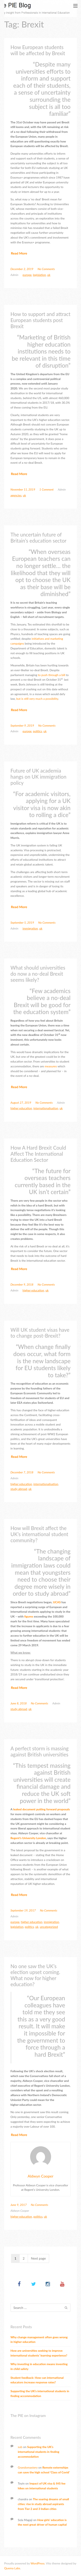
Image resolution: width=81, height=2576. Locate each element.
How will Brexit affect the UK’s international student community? (39, 1534)
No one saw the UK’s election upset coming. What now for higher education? (35, 1975)
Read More (19, 253)
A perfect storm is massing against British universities (39, 1751)
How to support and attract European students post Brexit (40, 320)
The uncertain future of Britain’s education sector (38, 537)
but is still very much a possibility (37, 698)
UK (48, 275)
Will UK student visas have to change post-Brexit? (39, 1333)
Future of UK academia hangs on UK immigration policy (38, 777)
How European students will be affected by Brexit (37, 50)
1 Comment (46, 489)
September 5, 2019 (22, 922)
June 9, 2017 (18, 2205)
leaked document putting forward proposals (41, 1809)
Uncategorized (49, 1926)
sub (20, 2447)
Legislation (39, 275)
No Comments (46, 269)
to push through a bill (52, 675)
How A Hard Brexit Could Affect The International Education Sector (38, 1154)
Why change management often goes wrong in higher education (39, 2339)
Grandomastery (28, 2467)
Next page (38, 2258)
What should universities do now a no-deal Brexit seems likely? (37, 974)
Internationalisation (45, 1108)
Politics (37, 731)
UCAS (57, 1602)
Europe (27, 275)
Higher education (21, 1108)
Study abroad (18, 1489)
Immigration (30, 928)
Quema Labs (12, 2568)
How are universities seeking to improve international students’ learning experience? (38, 2353)
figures (28, 1616)
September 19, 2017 (23, 1910)
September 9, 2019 (22, 725)
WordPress (38, 2563)
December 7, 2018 (21, 1472)
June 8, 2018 (18, 1703)
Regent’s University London (28, 1838)
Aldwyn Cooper (40, 2176)
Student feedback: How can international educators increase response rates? (37, 2380)
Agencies (16, 495)
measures (51, 1066)
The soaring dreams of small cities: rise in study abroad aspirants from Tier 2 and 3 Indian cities (43, 2504)
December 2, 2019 (21, 269)
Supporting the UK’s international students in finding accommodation (39, 2393)
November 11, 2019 (22, 489)
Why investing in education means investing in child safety (39, 2366)
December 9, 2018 (21, 1284)
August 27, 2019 (20, 1102)
